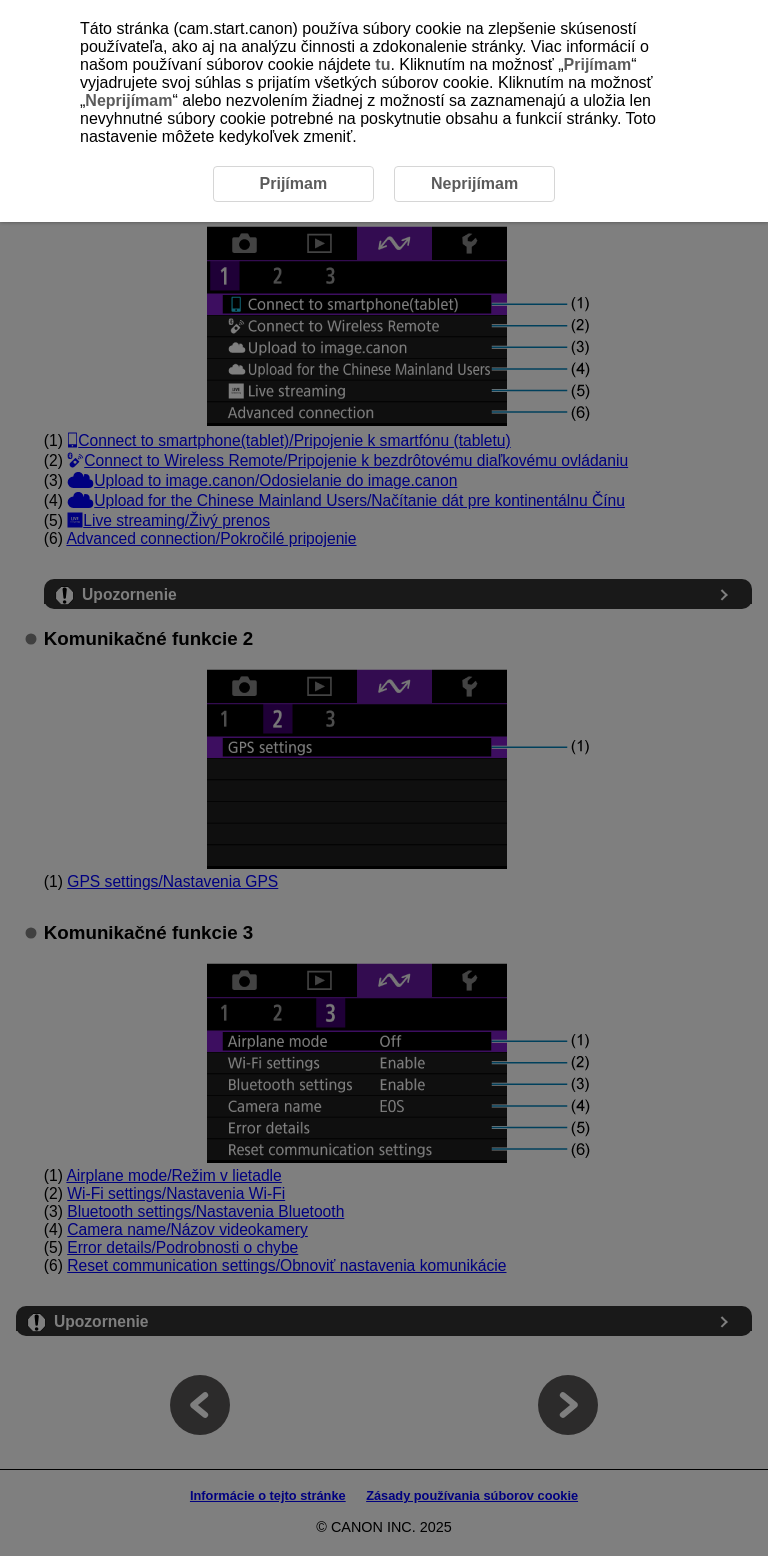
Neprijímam (128, 100)
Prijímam (598, 64)
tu (382, 64)
